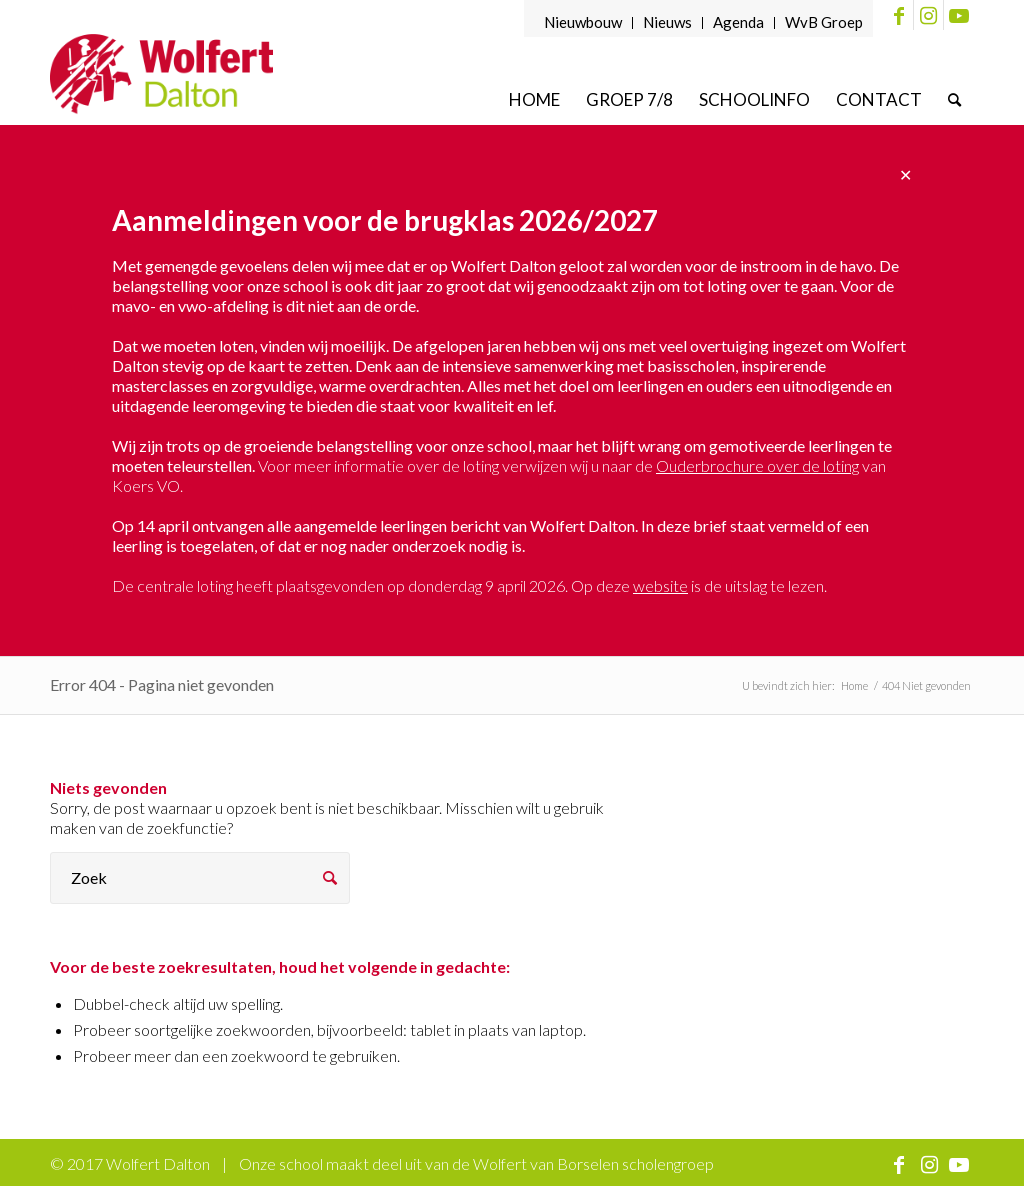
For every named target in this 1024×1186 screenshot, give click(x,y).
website (660, 585)
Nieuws (667, 22)
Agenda (738, 22)
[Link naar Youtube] (959, 15)
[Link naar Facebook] (898, 15)
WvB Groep (824, 22)
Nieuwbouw (583, 22)
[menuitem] (583, 23)
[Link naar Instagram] (928, 15)
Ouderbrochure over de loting (757, 465)
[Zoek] (954, 99)
